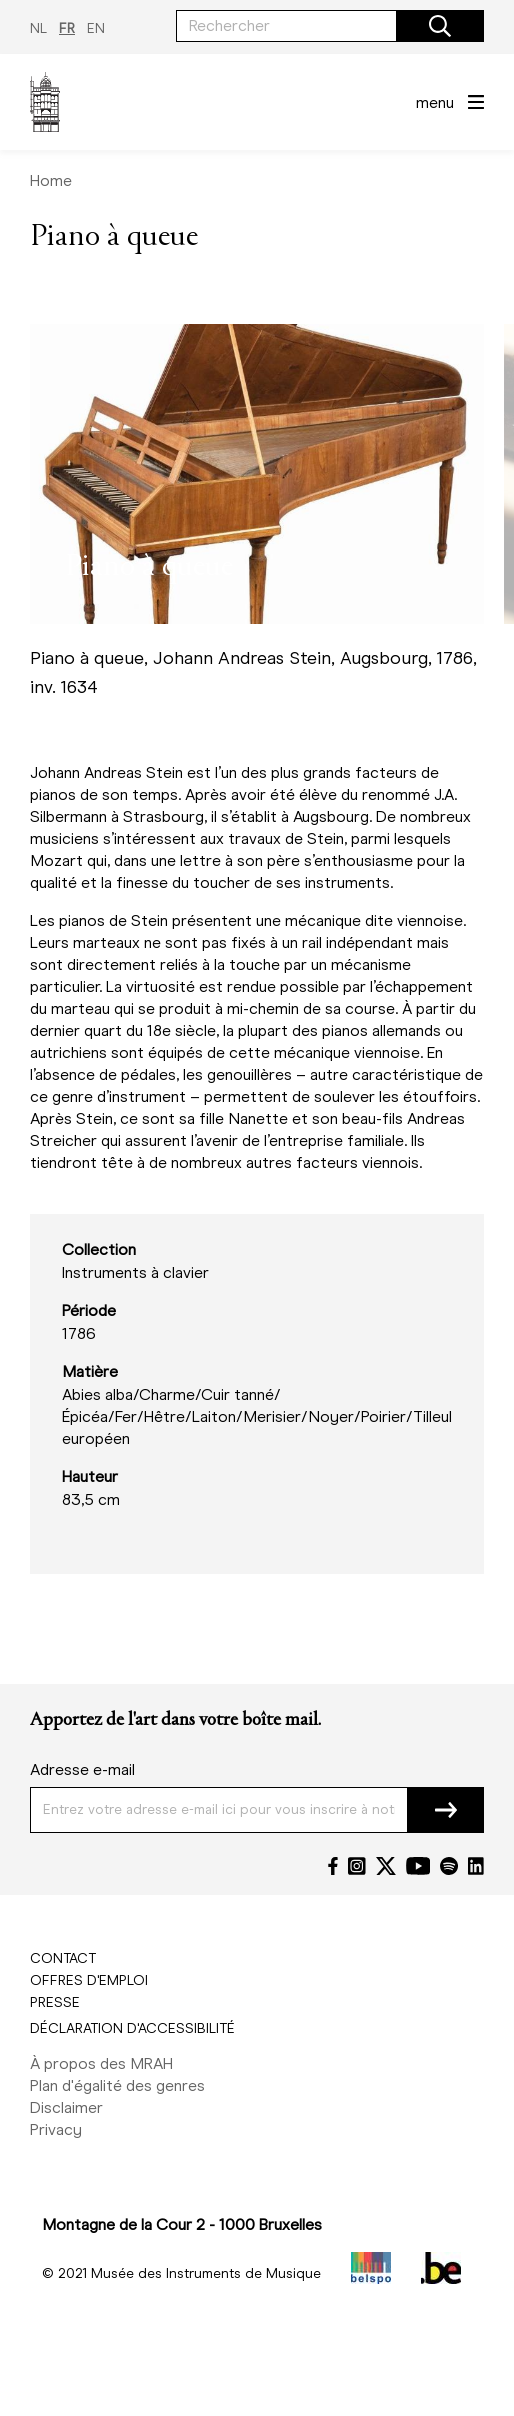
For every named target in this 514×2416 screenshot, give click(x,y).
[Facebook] (333, 1866)
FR (67, 28)
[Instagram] (357, 1866)
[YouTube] (418, 1866)
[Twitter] (386, 1866)
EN (96, 28)
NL (38, 28)
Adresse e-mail (82, 1769)
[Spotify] (449, 1866)
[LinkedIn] (476, 1866)
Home (51, 180)
